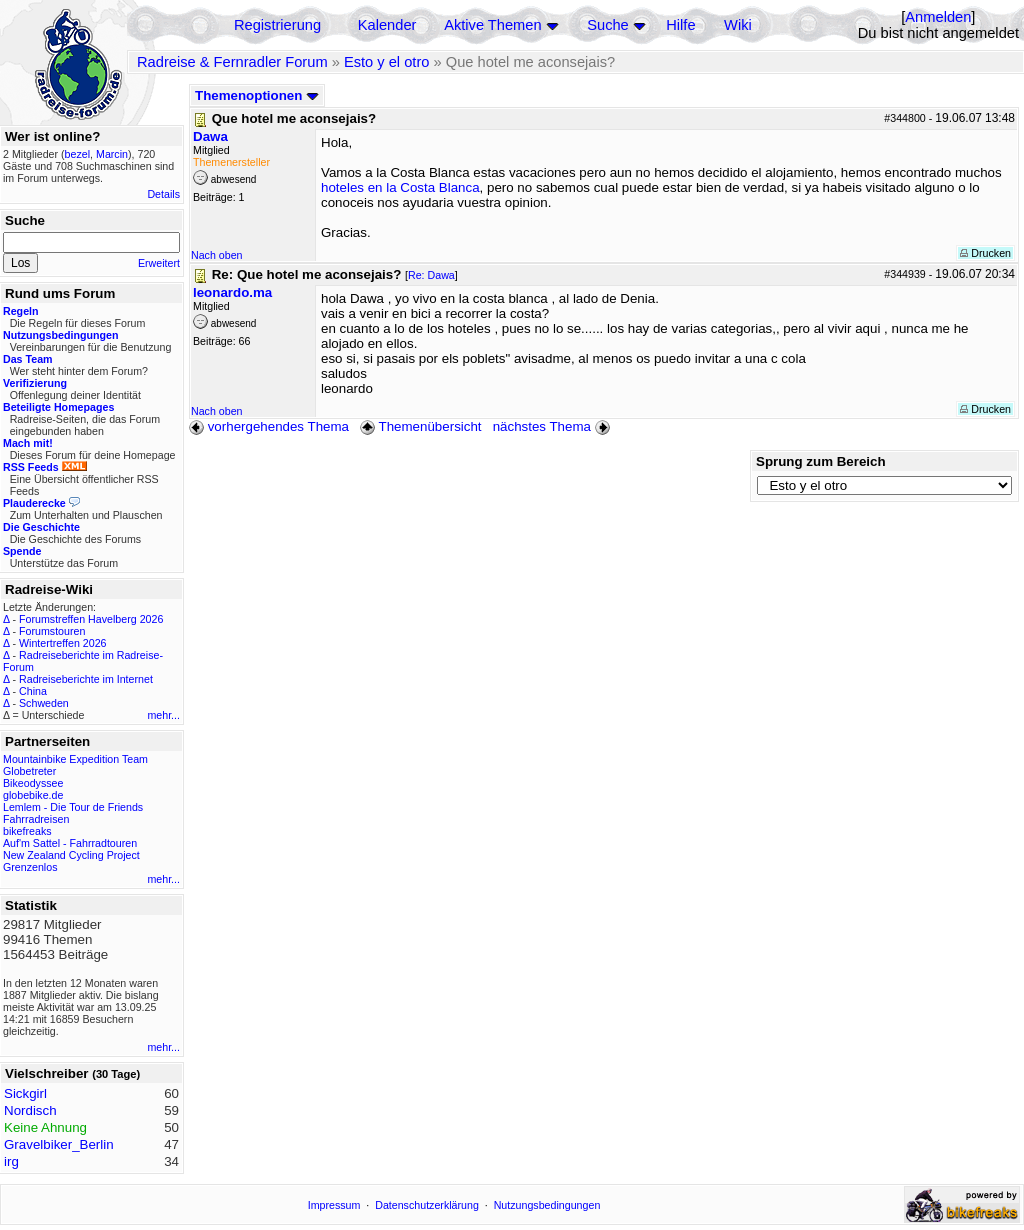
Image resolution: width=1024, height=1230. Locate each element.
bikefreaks (27, 831)
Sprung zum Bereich (821, 461)
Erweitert (159, 263)
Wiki (738, 25)
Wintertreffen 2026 (62, 643)
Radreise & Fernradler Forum (232, 62)
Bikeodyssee (33, 783)
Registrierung (277, 25)
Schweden (44, 703)
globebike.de (33, 795)
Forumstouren (52, 631)
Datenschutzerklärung (427, 1205)
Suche (608, 25)
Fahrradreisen (36, 819)
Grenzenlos (30, 867)
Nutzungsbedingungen (547, 1205)
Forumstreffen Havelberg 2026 (91, 619)
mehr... (163, 715)
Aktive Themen (492, 25)
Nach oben (217, 255)
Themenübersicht (420, 426)
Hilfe (680, 25)
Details (163, 194)
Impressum (334, 1205)
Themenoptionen (257, 95)
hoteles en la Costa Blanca (400, 187)
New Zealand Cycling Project (71, 855)
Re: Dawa (431, 275)
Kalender (387, 25)
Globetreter (29, 771)
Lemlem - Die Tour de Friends (73, 807)
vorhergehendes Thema (269, 426)
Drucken (985, 253)
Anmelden (938, 17)
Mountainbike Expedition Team (75, 759)
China (33, 691)
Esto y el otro (387, 62)
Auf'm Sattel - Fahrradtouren (70, 843)
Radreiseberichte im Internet (86, 679)
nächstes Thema (553, 426)
